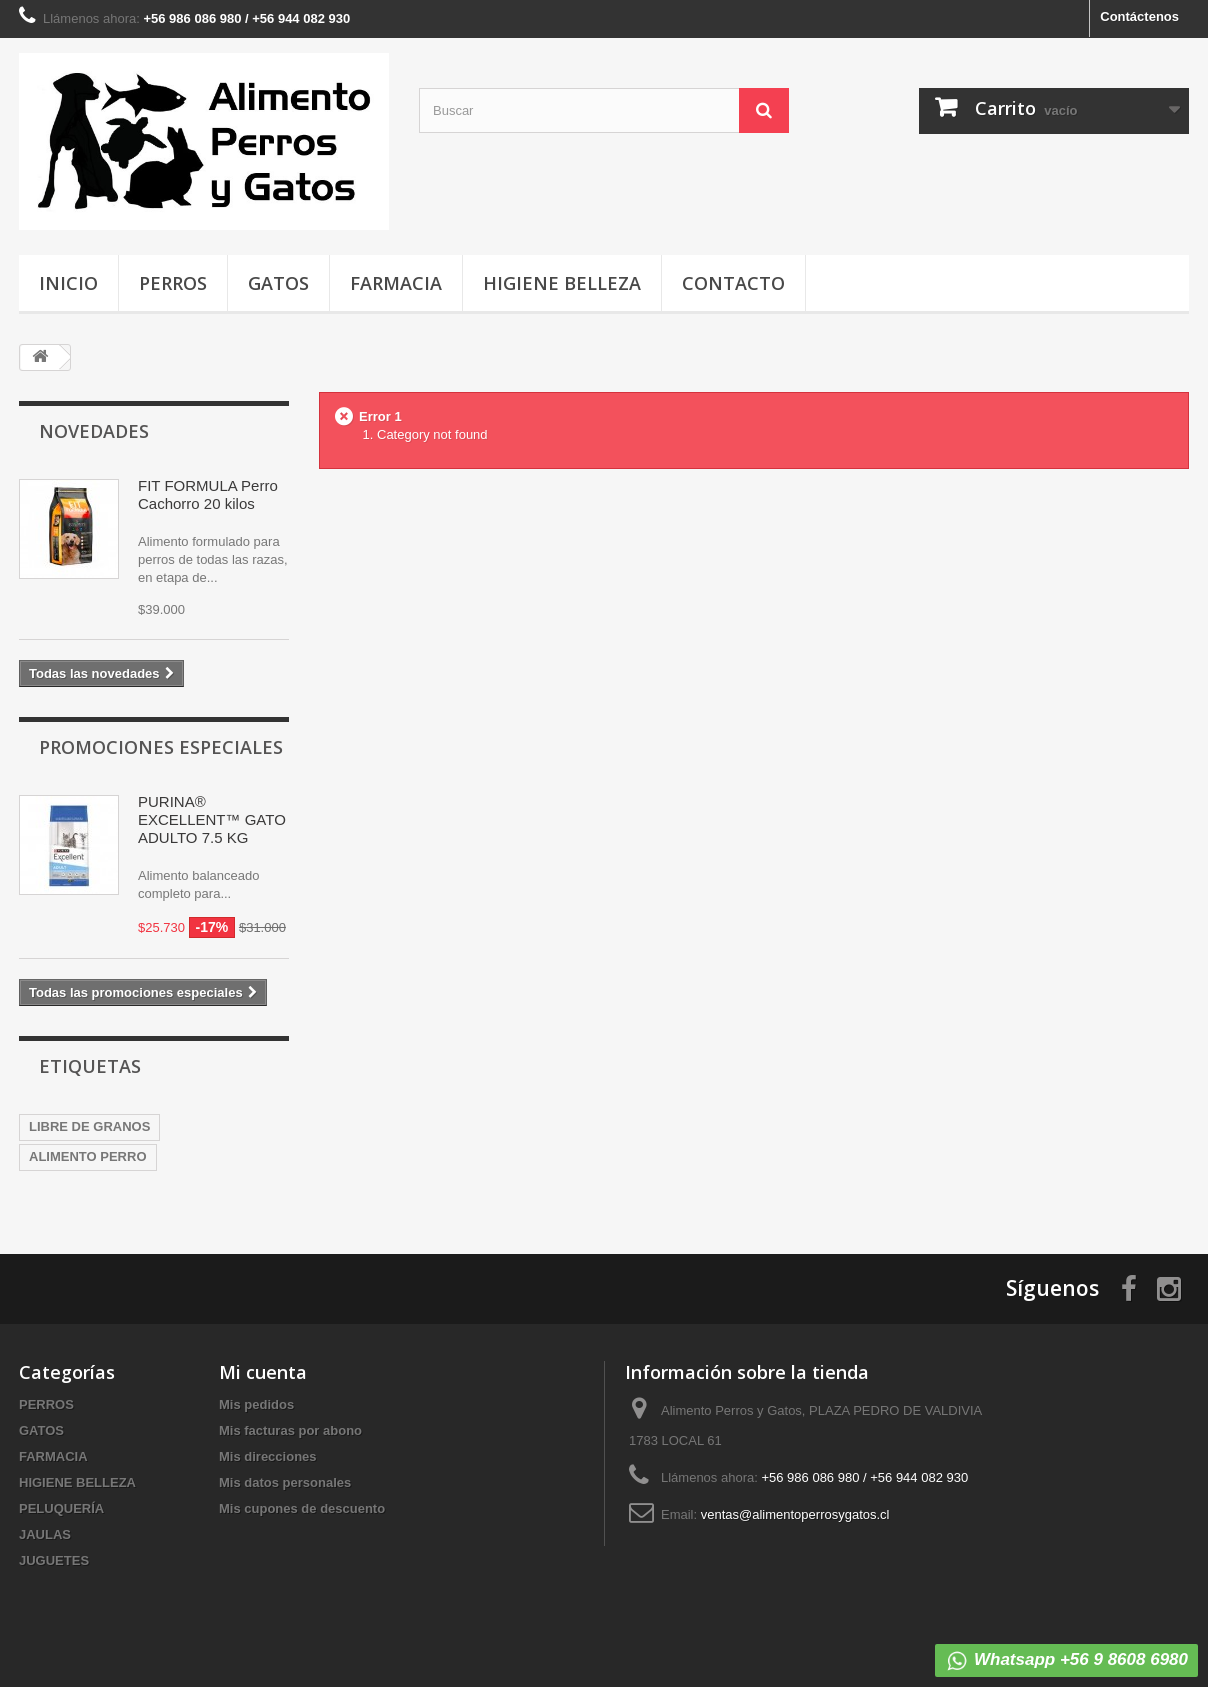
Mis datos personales (285, 1482)
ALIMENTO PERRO (88, 1156)
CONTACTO (733, 283)
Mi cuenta (263, 1372)
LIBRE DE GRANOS (89, 1126)
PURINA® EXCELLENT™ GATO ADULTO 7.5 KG (212, 819)
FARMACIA (396, 283)
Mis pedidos (256, 1404)
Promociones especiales (161, 747)
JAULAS (45, 1534)
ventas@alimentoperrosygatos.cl (795, 1514)
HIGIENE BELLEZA (562, 283)
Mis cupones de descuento (302, 1508)
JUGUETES (54, 1560)
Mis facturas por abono (290, 1430)
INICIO (68, 283)
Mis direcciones (268, 1456)
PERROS (173, 283)
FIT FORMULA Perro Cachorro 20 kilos (208, 494)
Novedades (94, 431)
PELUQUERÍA (61, 1508)
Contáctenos (1139, 16)
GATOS (278, 283)
